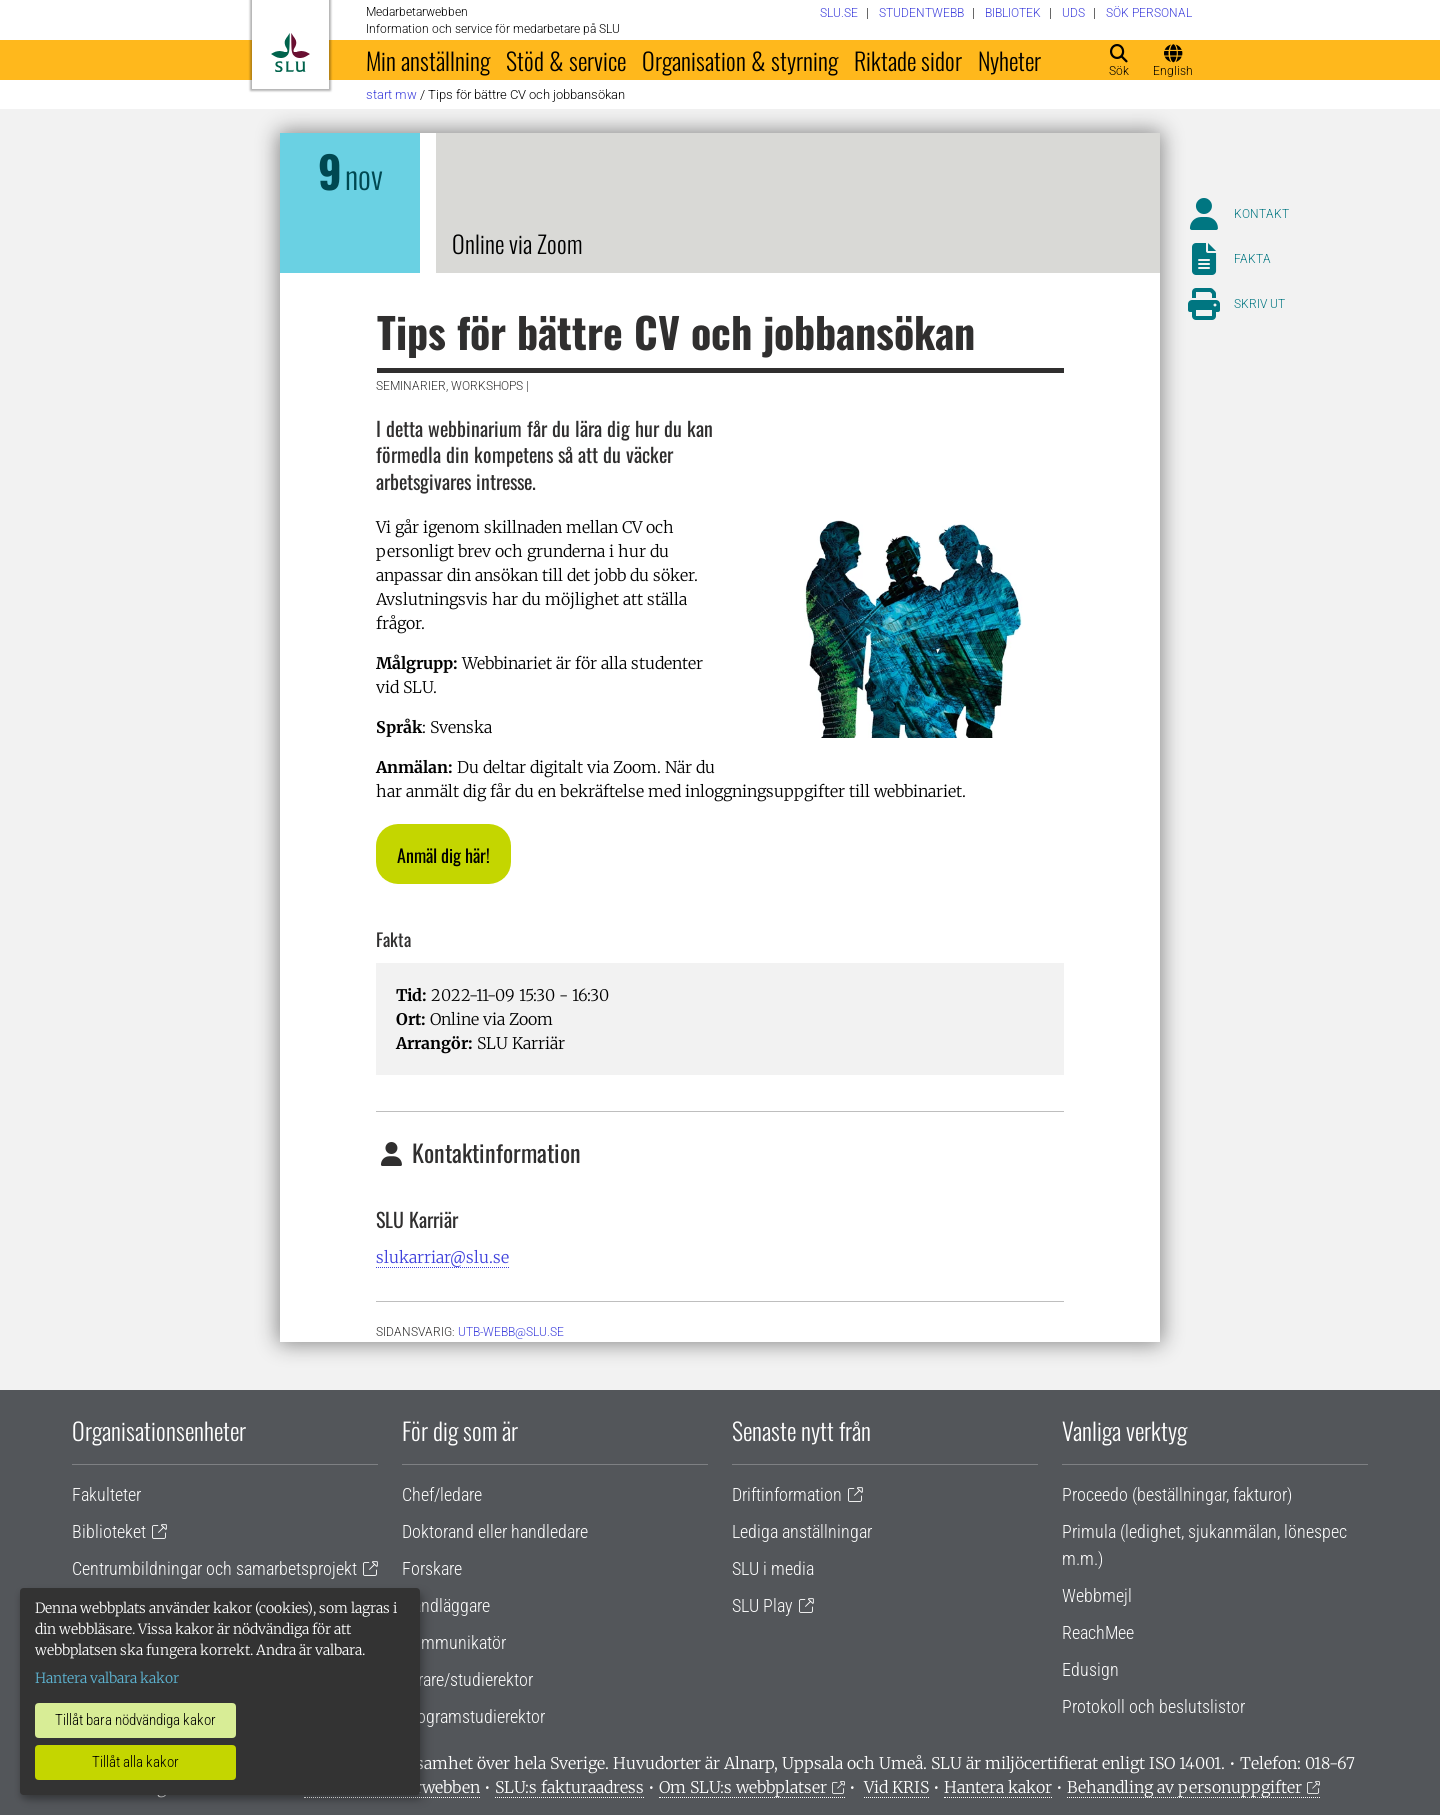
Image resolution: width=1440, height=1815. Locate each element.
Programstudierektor (473, 1716)
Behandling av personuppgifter (1184, 1787)
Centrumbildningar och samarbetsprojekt (214, 1568)
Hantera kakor (998, 1787)
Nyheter (1009, 60)
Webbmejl (1097, 1595)
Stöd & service (566, 60)
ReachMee (1098, 1632)
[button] (443, 854)
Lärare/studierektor (467, 1679)
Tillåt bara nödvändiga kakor (135, 1720)
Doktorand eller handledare (495, 1531)
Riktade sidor (908, 60)
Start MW (391, 94)
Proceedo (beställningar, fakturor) (1177, 1494)
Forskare (432, 1568)
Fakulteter (106, 1494)
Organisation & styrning (740, 60)
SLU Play (762, 1605)
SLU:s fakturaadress (569, 1787)
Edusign (1090, 1669)
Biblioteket (109, 1531)
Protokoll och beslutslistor (1153, 1706)
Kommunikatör (454, 1642)
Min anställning (428, 60)
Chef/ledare (442, 1494)
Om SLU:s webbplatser (743, 1787)
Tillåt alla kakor (135, 1762)
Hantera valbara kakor (107, 1678)
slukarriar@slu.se (442, 1257)
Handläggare (446, 1605)
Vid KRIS (896, 1787)
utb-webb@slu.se (511, 1332)
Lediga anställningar (802, 1531)
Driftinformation (787, 1494)
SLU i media (773, 1568)
